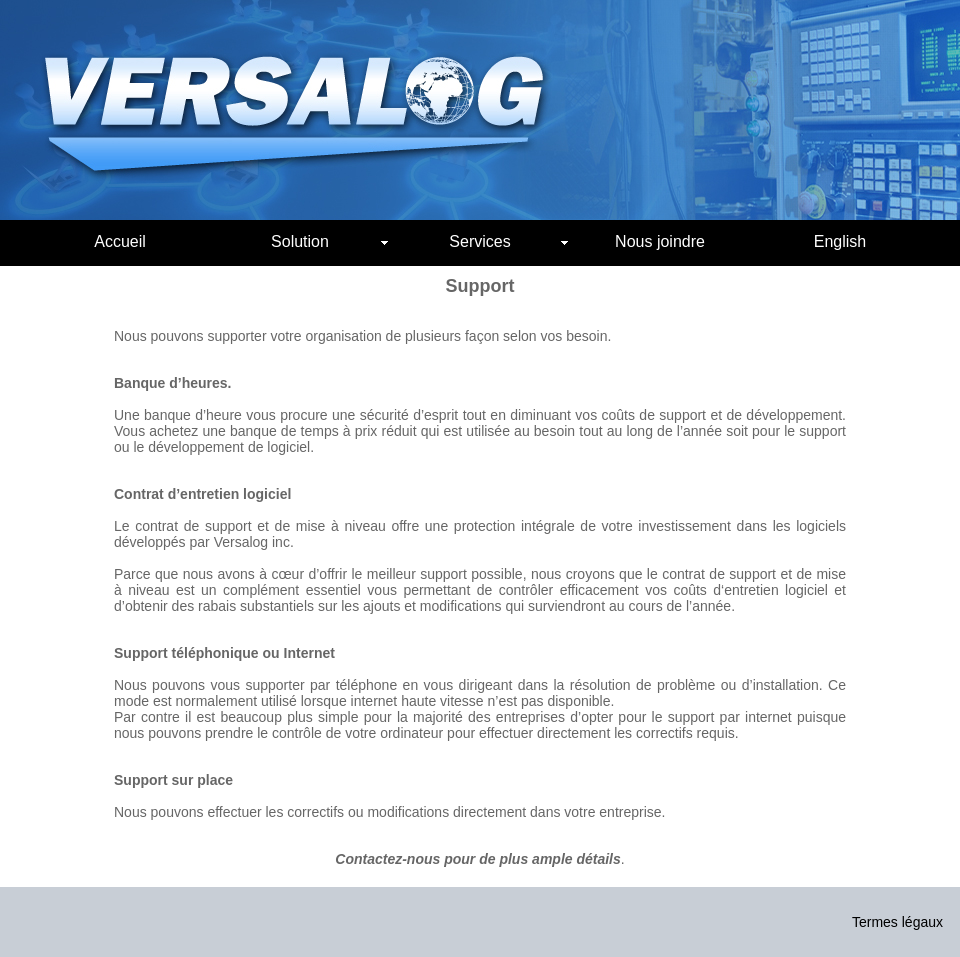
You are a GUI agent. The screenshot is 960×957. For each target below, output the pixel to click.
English (840, 241)
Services (508, 241)
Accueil (120, 241)
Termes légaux (897, 922)
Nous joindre (660, 241)
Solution (329, 241)
